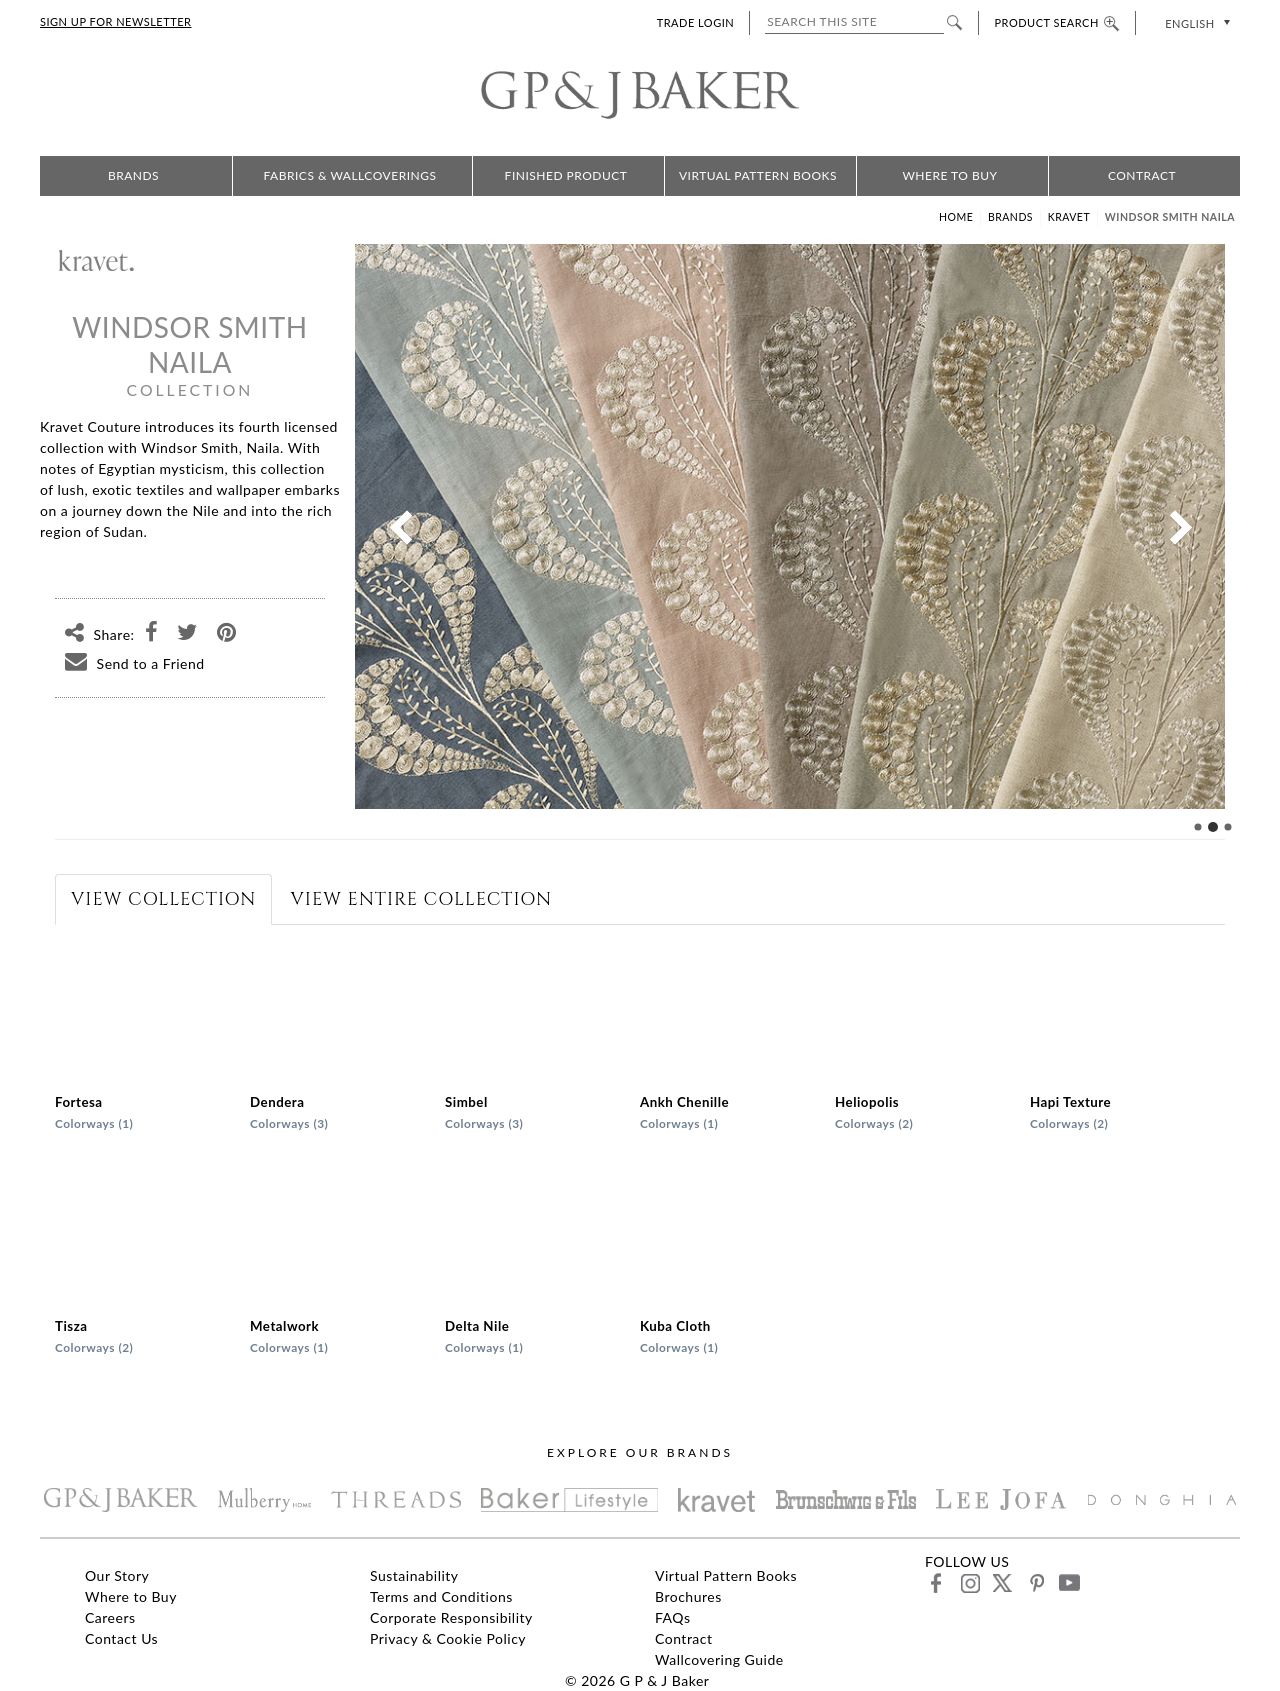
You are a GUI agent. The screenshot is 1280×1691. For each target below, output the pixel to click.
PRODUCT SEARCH (1056, 22)
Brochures (688, 1596)
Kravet (1069, 217)
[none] (1195, 22)
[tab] (163, 899)
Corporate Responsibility (451, 1617)
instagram (969, 1582)
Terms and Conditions (441, 1596)
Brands (133, 175)
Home (956, 217)
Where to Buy (949, 175)
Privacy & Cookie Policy (448, 1638)
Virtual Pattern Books (758, 175)
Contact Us (121, 1638)
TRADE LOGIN (695, 22)
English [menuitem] (1189, 23)
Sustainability (414, 1575)
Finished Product (566, 175)
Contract (1142, 175)
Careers (110, 1617)
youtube (1068, 1582)
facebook (936, 1582)
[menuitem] (1195, 22)
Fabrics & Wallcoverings (350, 175)
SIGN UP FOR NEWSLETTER (115, 21)
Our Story (117, 1575)
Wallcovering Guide (719, 1659)
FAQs (672, 1617)
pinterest (1035, 1582)
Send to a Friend (130, 663)
